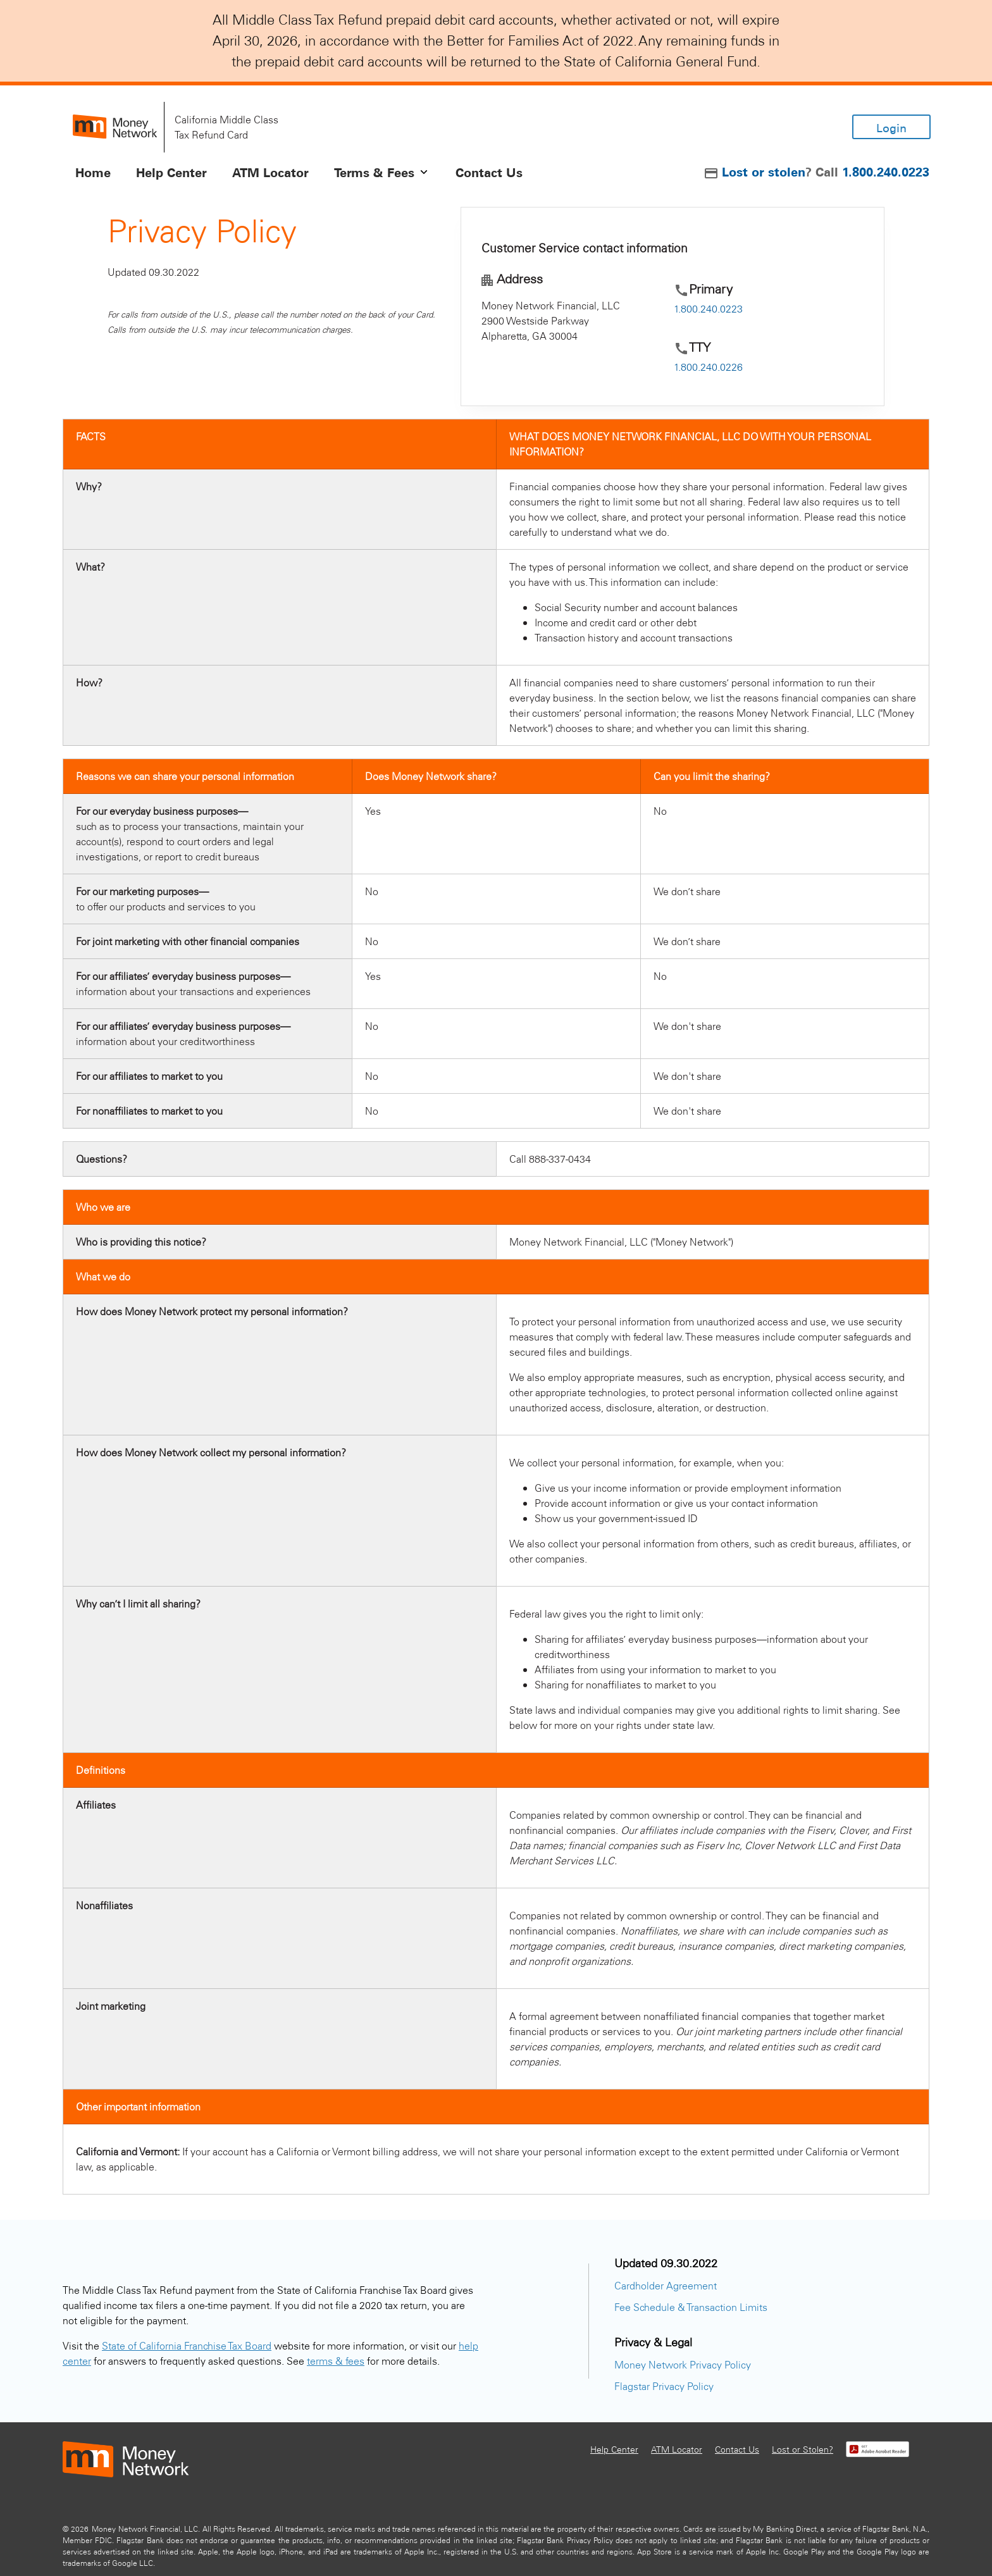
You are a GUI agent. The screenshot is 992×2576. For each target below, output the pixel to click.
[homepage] (115, 127)
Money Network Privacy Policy (682, 2364)
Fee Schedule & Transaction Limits (690, 2306)
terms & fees (335, 2360)
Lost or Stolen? (802, 2449)
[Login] (891, 127)
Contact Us (737, 2449)
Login (891, 127)
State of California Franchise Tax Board (186, 2345)
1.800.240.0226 (708, 366)
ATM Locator (676, 2449)
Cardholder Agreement (665, 2285)
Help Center (614, 2449)
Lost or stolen (763, 171)
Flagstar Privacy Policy (664, 2386)
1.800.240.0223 (885, 171)
